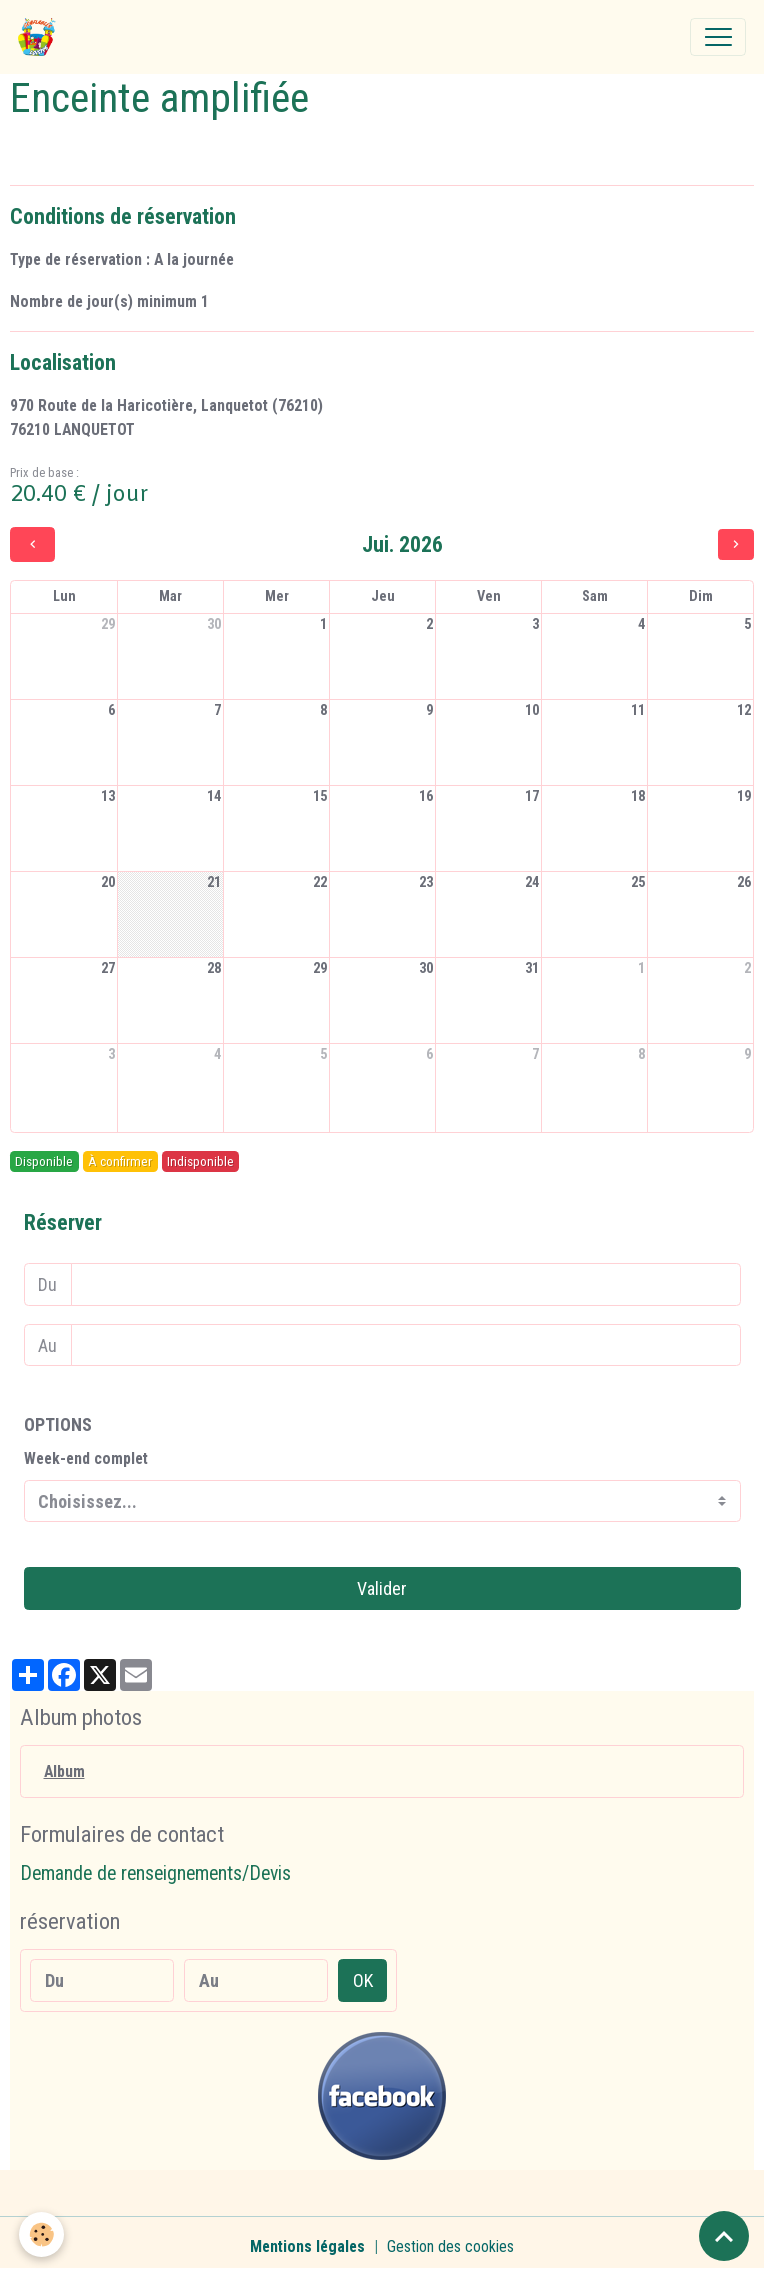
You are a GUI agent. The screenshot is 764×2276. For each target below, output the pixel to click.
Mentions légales (307, 2246)
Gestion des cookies (450, 2246)
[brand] (41, 37)
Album (64, 1771)
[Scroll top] (724, 2236)
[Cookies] (42, 2234)
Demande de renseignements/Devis (155, 1873)
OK (363, 1980)
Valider (382, 1588)
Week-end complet (86, 1458)
